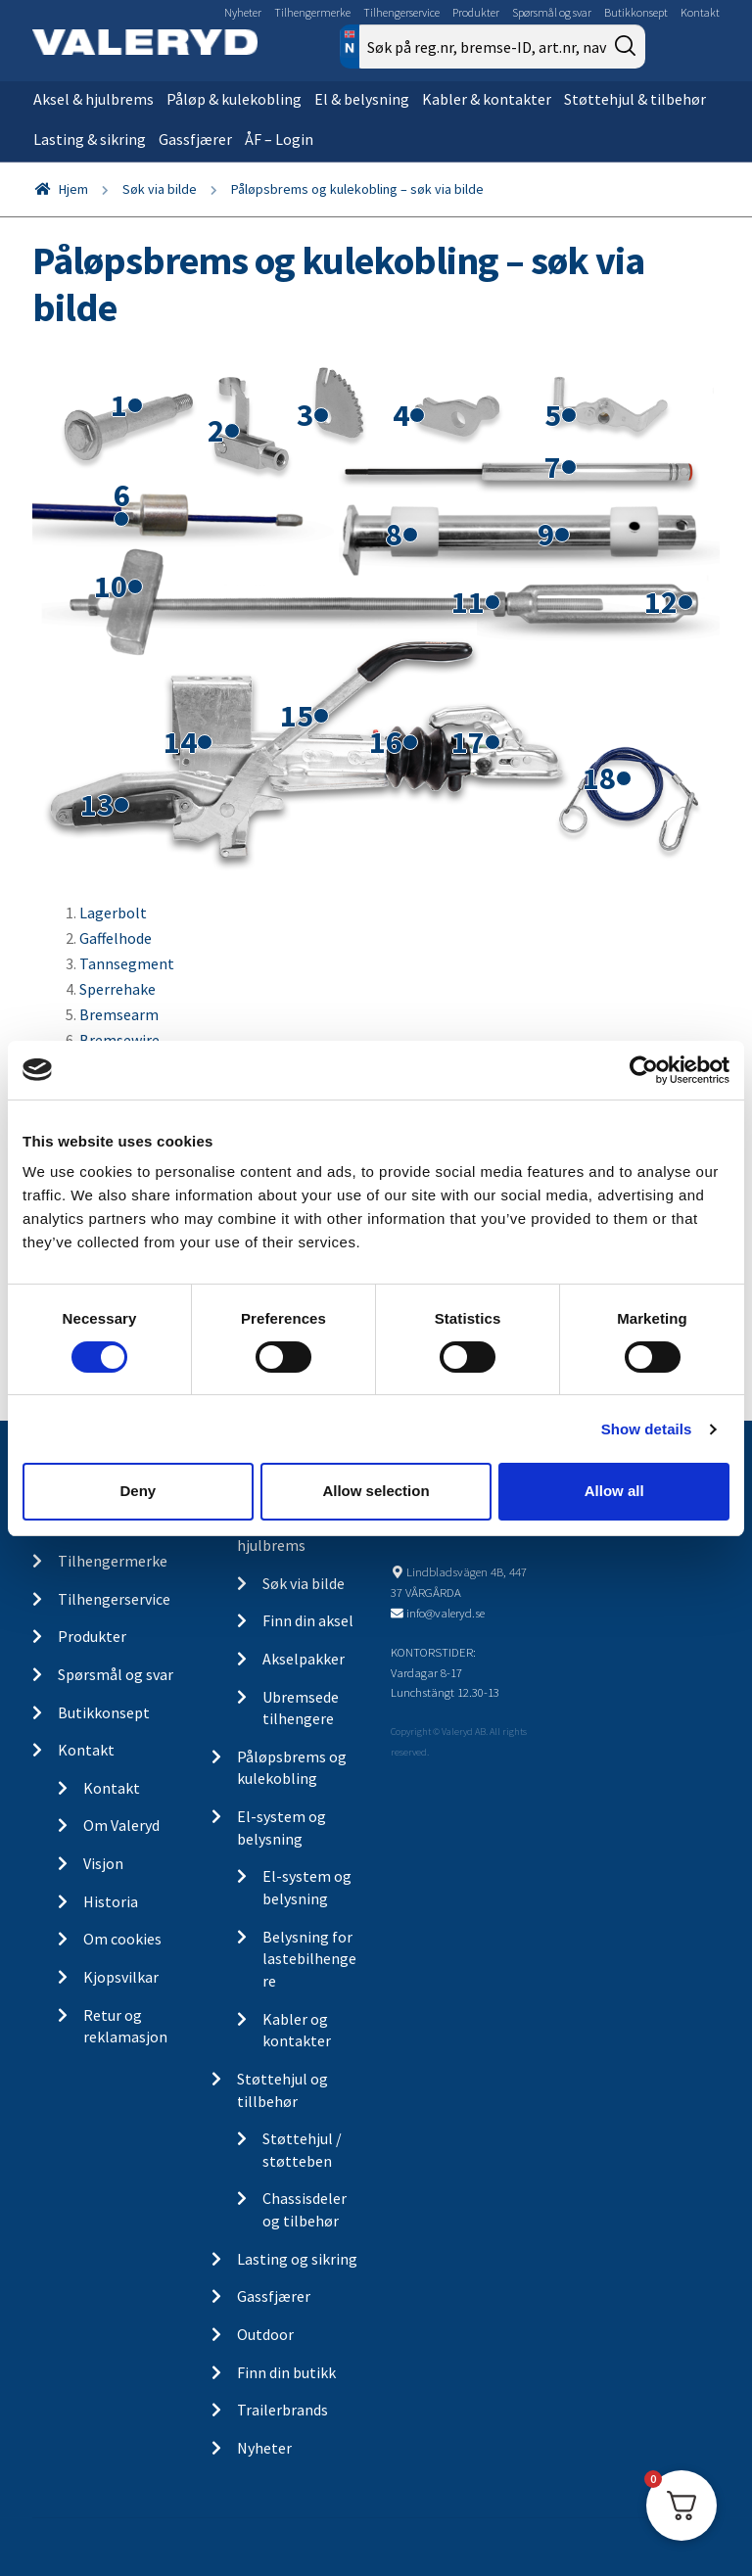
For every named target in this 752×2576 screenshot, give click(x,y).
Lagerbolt (113, 912)
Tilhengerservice (401, 12)
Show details (646, 1429)
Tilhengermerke (312, 12)
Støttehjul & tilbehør (635, 99)
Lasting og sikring (297, 2259)
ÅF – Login (279, 139)
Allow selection (375, 1490)
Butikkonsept (636, 12)
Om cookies (122, 1938)
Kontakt (700, 12)
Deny (137, 1490)
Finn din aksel (307, 1620)
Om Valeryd (121, 1825)
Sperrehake (117, 989)
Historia (110, 1901)
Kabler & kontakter (486, 99)
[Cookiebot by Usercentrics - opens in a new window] (643, 1069)
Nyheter (242, 12)
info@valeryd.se (445, 1612)
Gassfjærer (195, 139)
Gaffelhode (115, 938)
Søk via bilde (159, 189)
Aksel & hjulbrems (93, 99)
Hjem (73, 189)
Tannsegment (126, 963)
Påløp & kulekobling (234, 99)
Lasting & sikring (89, 139)
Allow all (614, 1490)
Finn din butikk (286, 2372)
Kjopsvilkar (121, 1977)
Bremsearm (119, 1014)
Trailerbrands (282, 2409)
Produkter (475, 12)
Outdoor (265, 2334)
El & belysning (361, 99)
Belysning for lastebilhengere (309, 1959)
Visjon (103, 1863)
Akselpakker (303, 1658)
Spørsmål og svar (551, 12)
